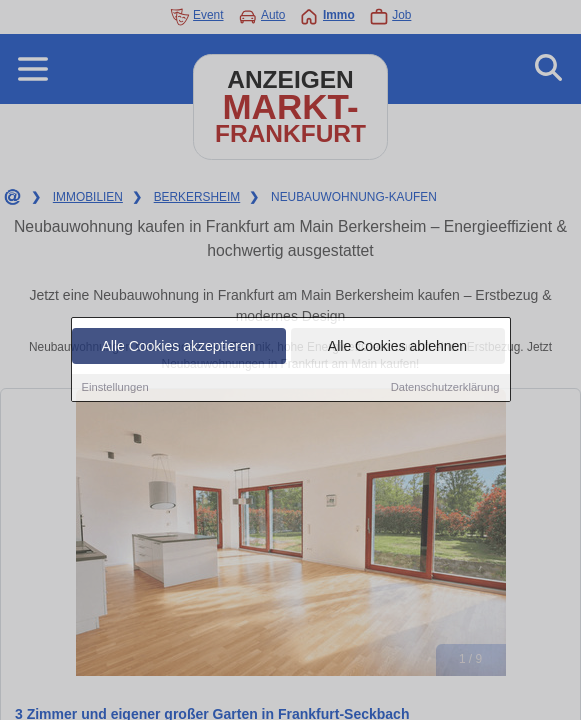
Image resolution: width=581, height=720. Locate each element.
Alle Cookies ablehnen (397, 347)
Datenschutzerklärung (445, 388)
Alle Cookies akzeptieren (178, 347)
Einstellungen (115, 388)
